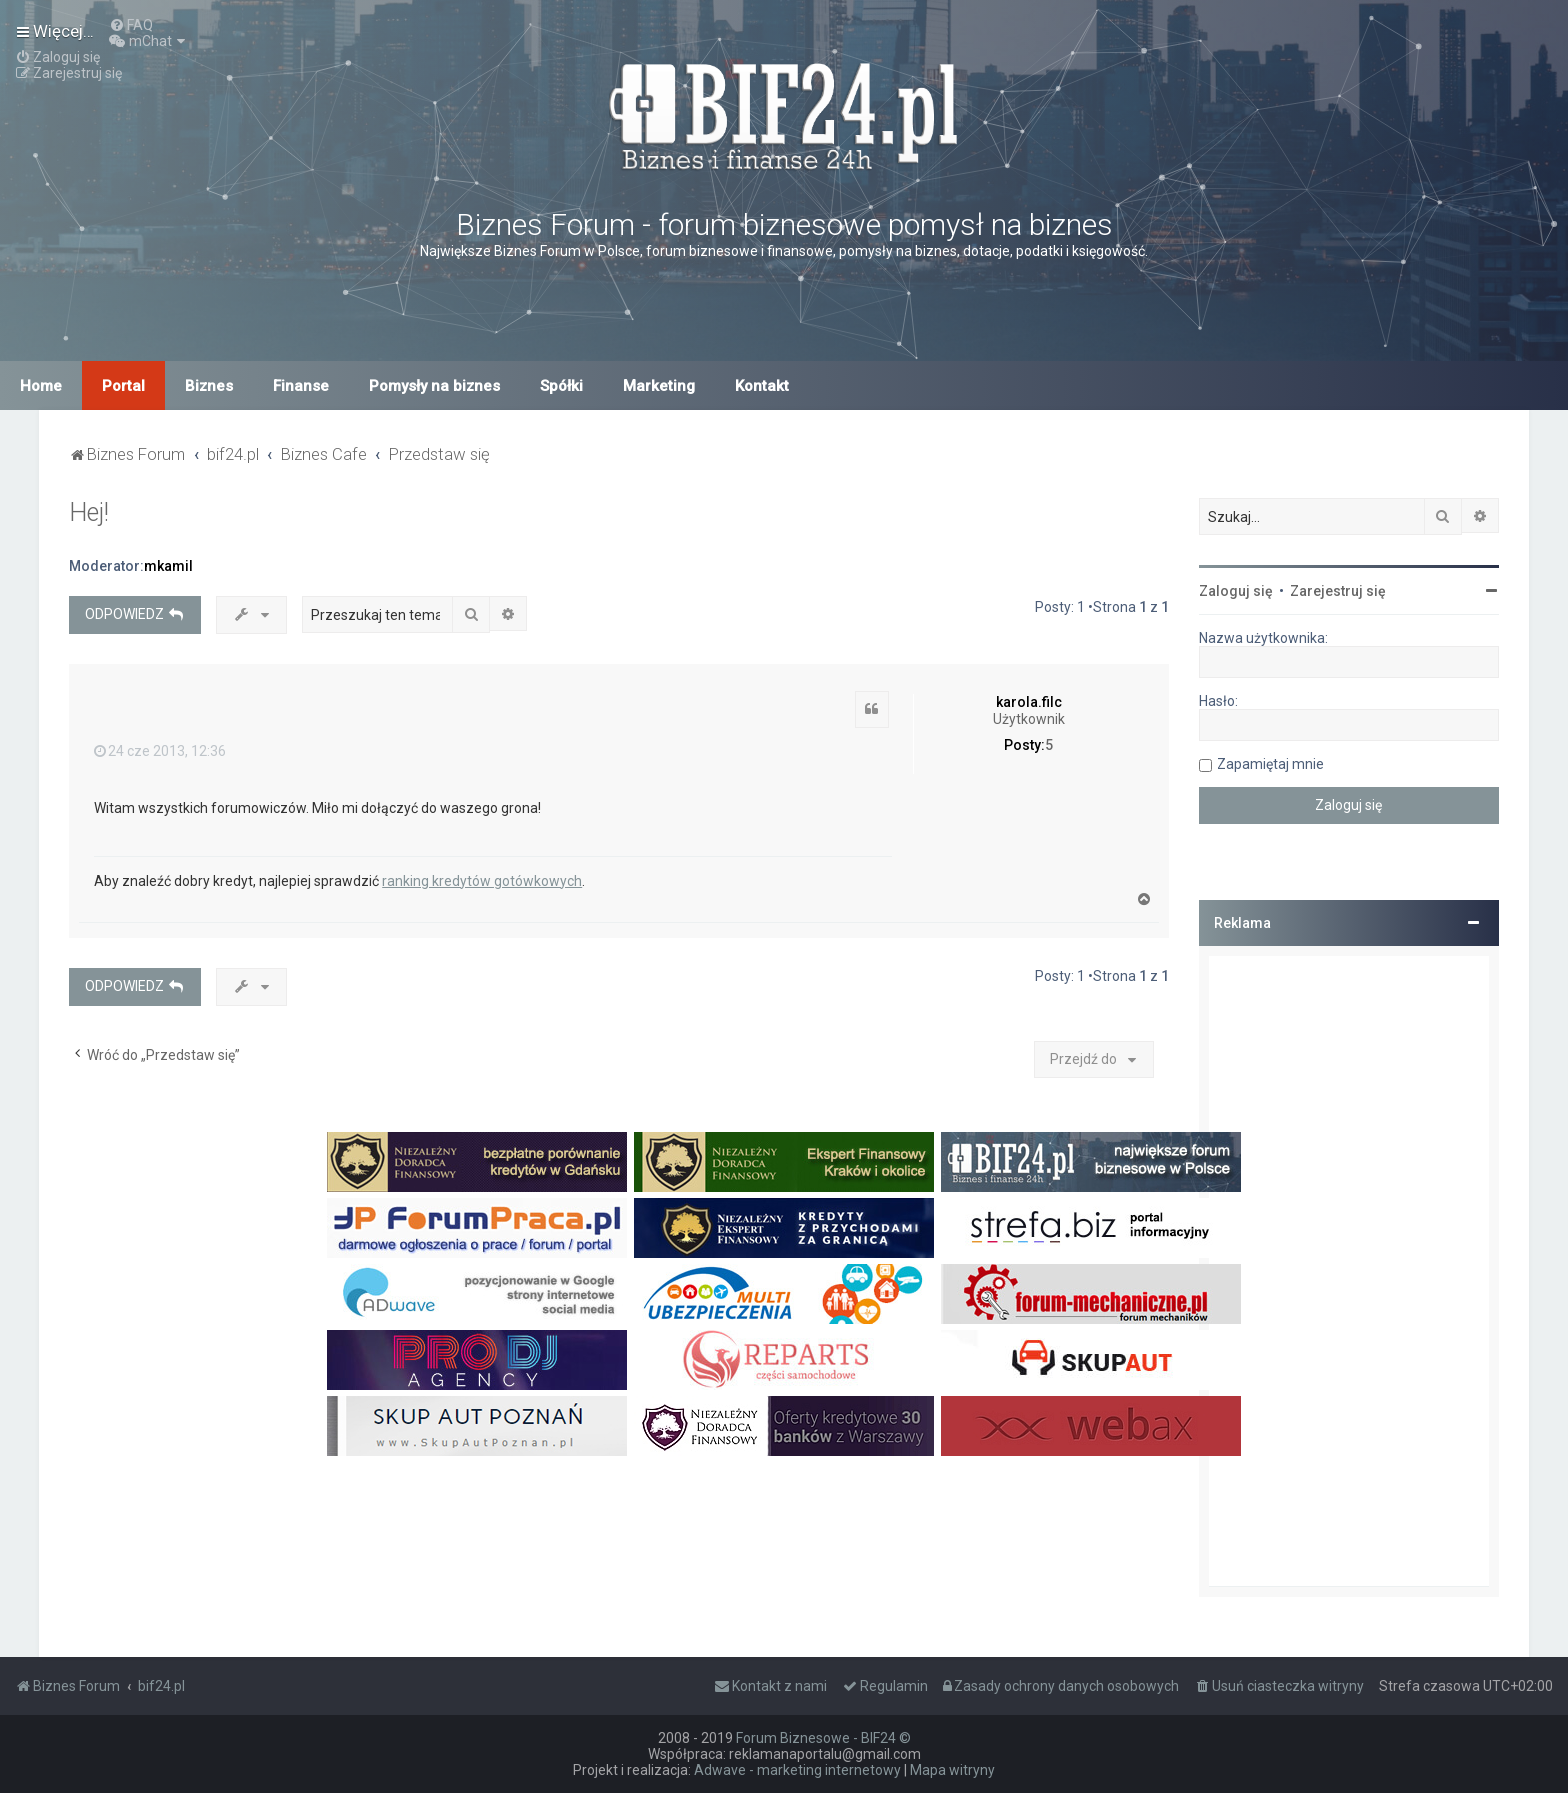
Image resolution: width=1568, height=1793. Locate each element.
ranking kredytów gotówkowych (482, 881)
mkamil (168, 566)
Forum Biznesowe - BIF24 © (823, 1738)
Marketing (659, 386)
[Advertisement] (1349, 1271)
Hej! (89, 512)
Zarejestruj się (1338, 591)
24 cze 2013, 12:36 (160, 751)
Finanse (301, 386)
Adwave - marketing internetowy (797, 1770)
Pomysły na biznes (434, 386)
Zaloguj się (1236, 591)
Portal (123, 386)
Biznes (209, 386)
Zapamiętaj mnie (1270, 764)
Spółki (561, 386)
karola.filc (1029, 702)
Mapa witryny (952, 1770)
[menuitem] (131, 25)
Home (41, 386)
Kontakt (762, 386)
